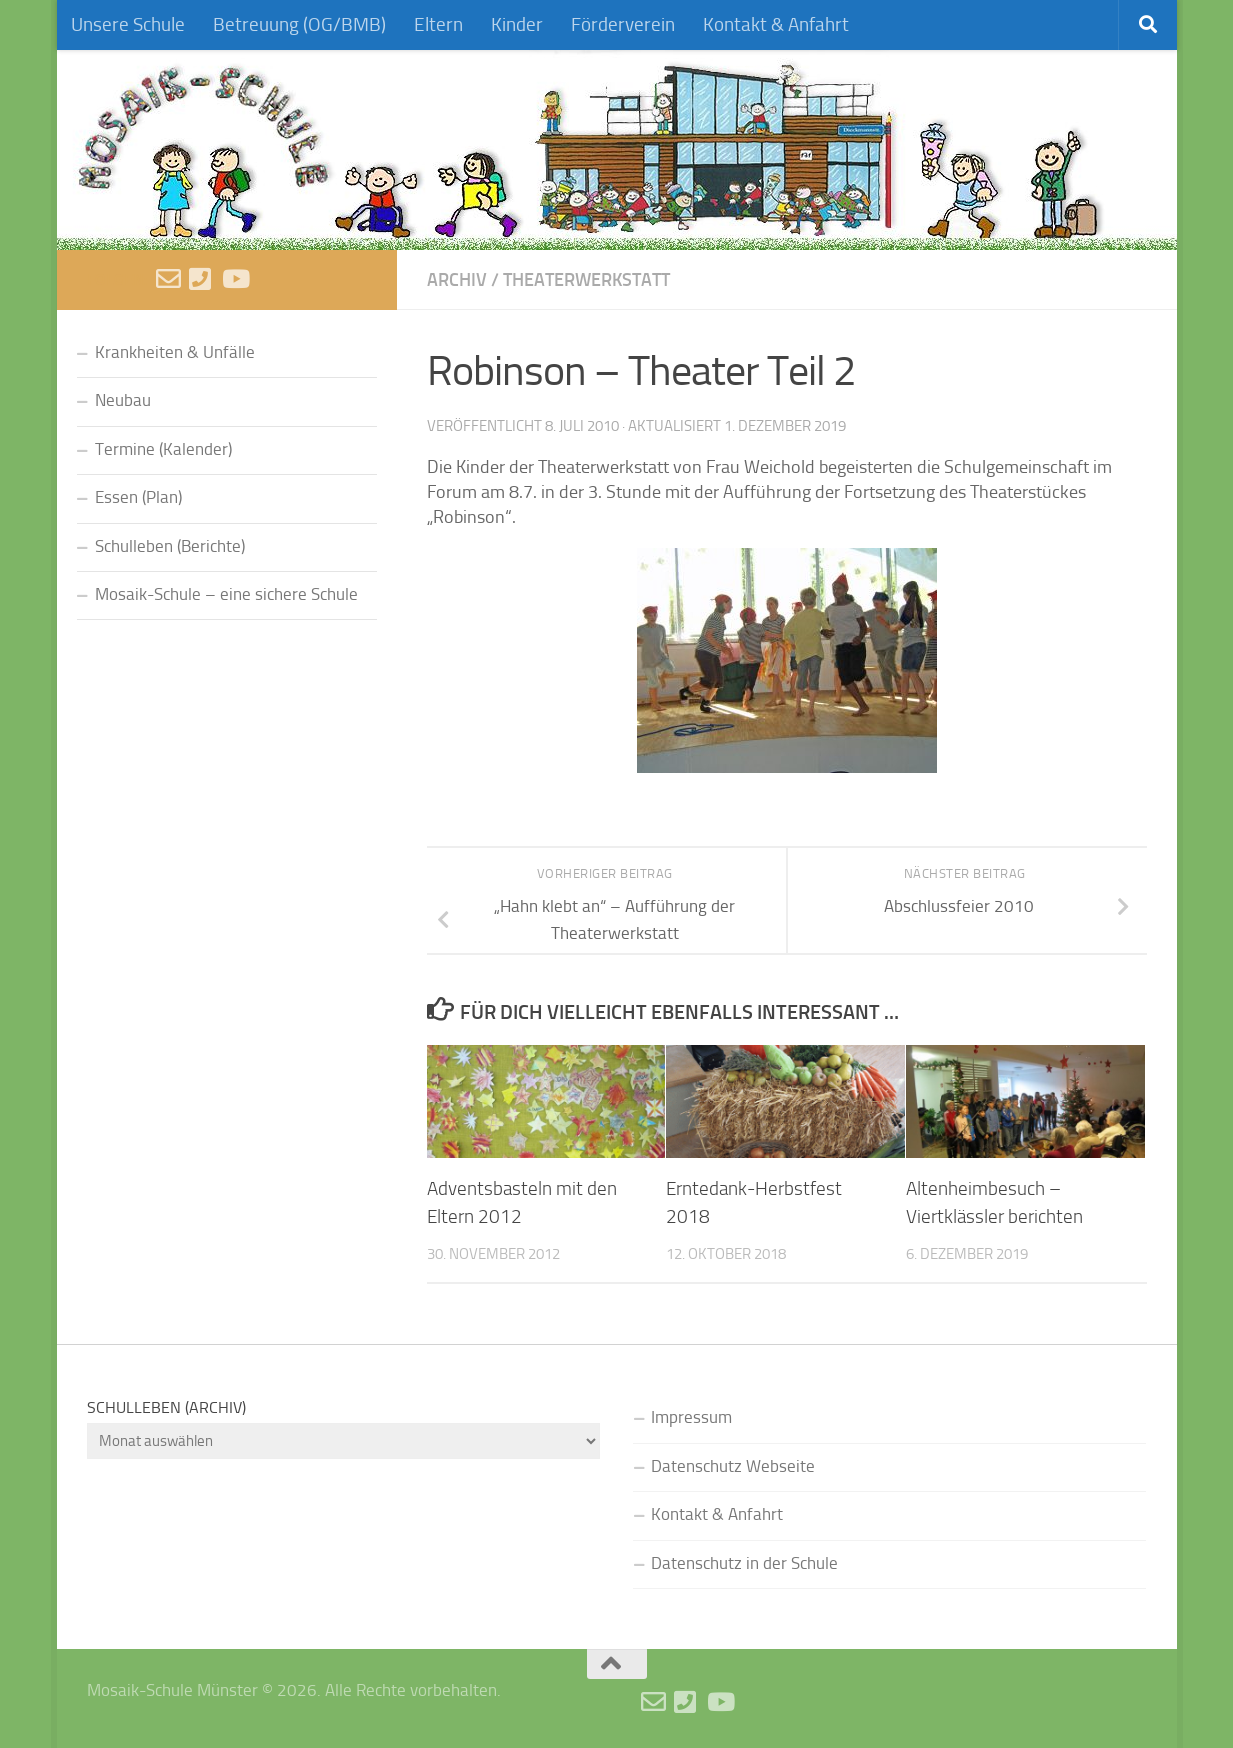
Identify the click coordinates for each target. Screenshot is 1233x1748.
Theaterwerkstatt (586, 279)
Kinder (517, 24)
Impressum (691, 1417)
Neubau (123, 400)
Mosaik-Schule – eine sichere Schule (226, 594)
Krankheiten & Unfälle (175, 352)
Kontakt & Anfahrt (776, 24)
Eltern (438, 24)
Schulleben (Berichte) (170, 546)
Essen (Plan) (138, 497)
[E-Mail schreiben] (168, 278)
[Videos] (234, 278)
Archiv (457, 279)
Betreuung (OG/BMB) (299, 24)
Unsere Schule (128, 24)
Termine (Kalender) (163, 449)
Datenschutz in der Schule (744, 1563)
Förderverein (623, 24)
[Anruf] (201, 278)
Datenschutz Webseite (733, 1466)
